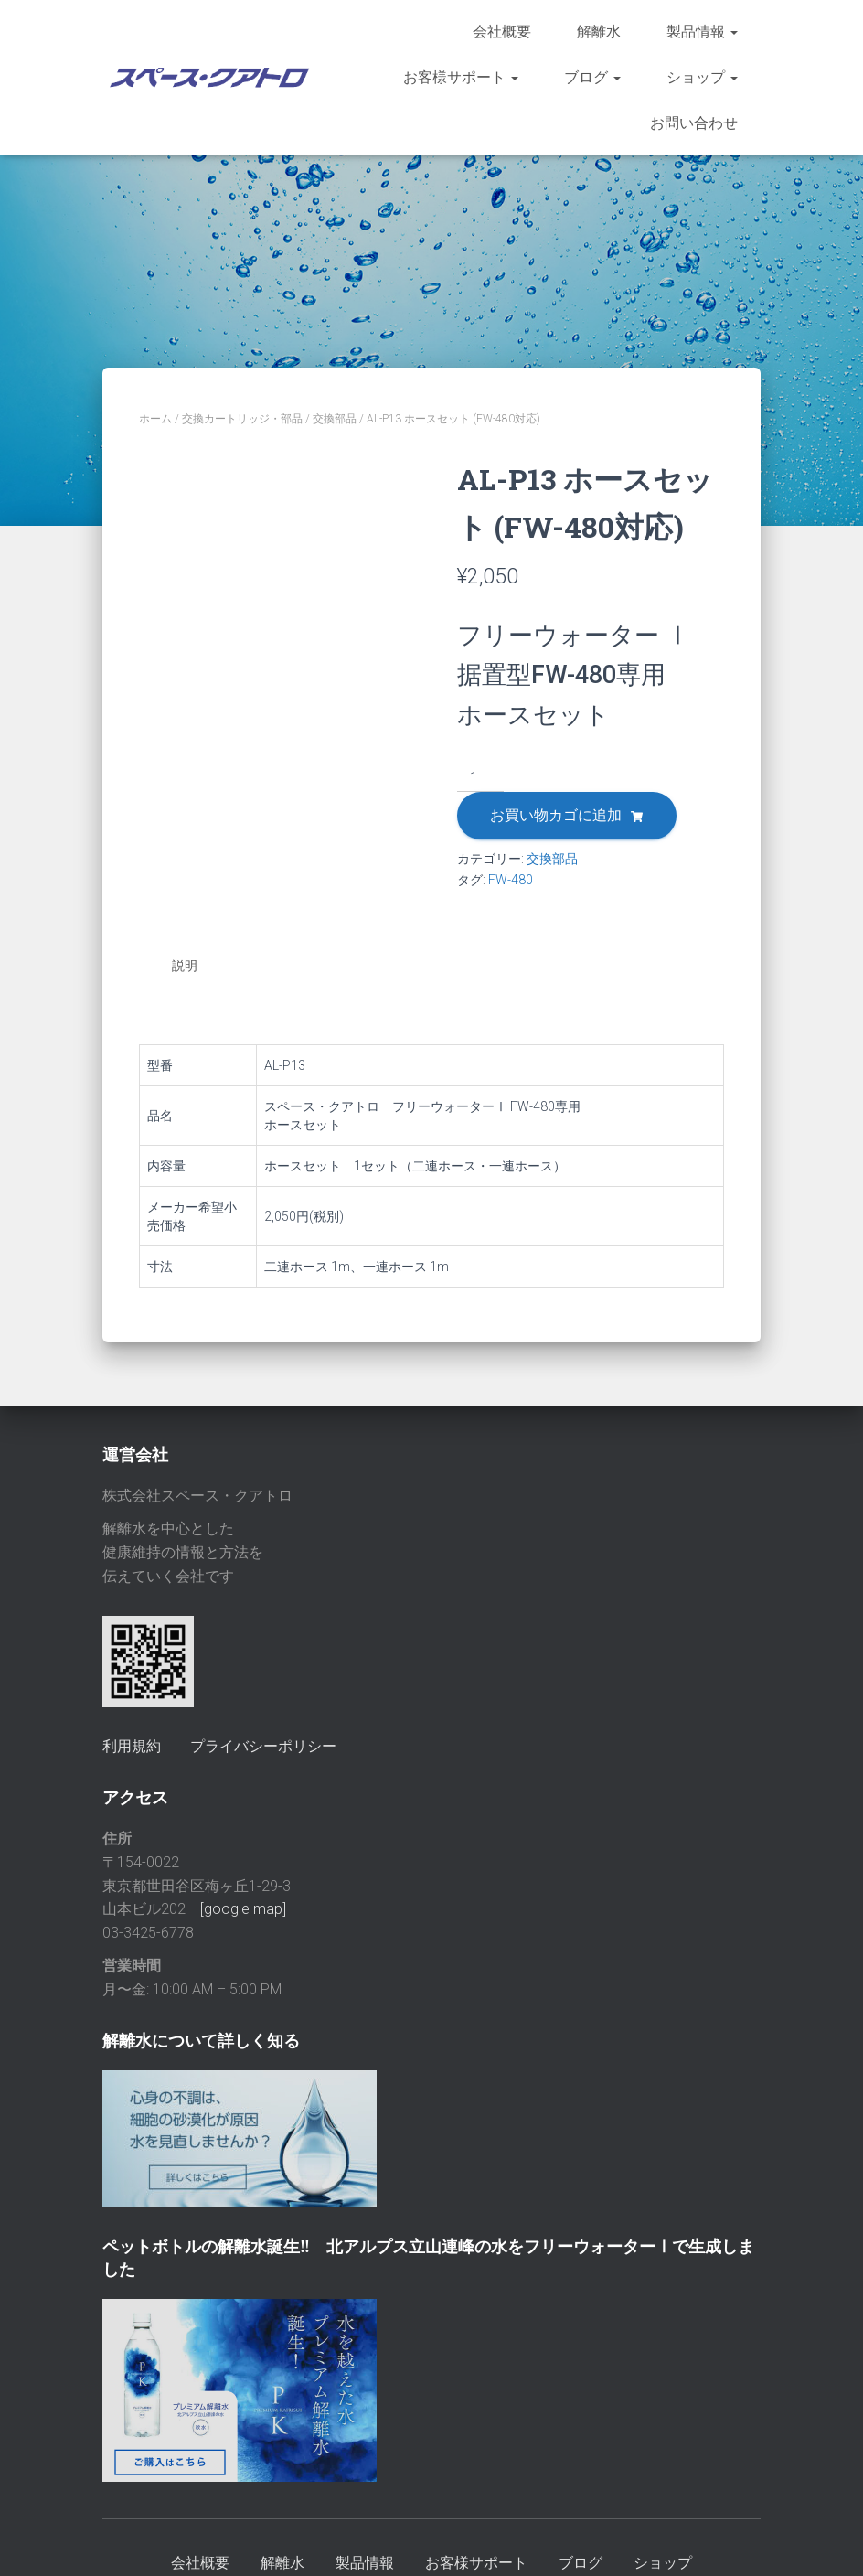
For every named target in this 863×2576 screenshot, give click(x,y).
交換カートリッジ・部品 (242, 418)
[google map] (243, 1907)
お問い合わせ (694, 123)
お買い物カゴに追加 (556, 815)
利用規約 (131, 1743)
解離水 (599, 31)
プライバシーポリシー (263, 1743)
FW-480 (510, 879)
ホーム (155, 418)
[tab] (198, 967)
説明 (184, 965)
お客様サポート (460, 77)
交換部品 (335, 418)
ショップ (702, 77)
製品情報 (702, 31)
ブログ (592, 77)
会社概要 (502, 31)
